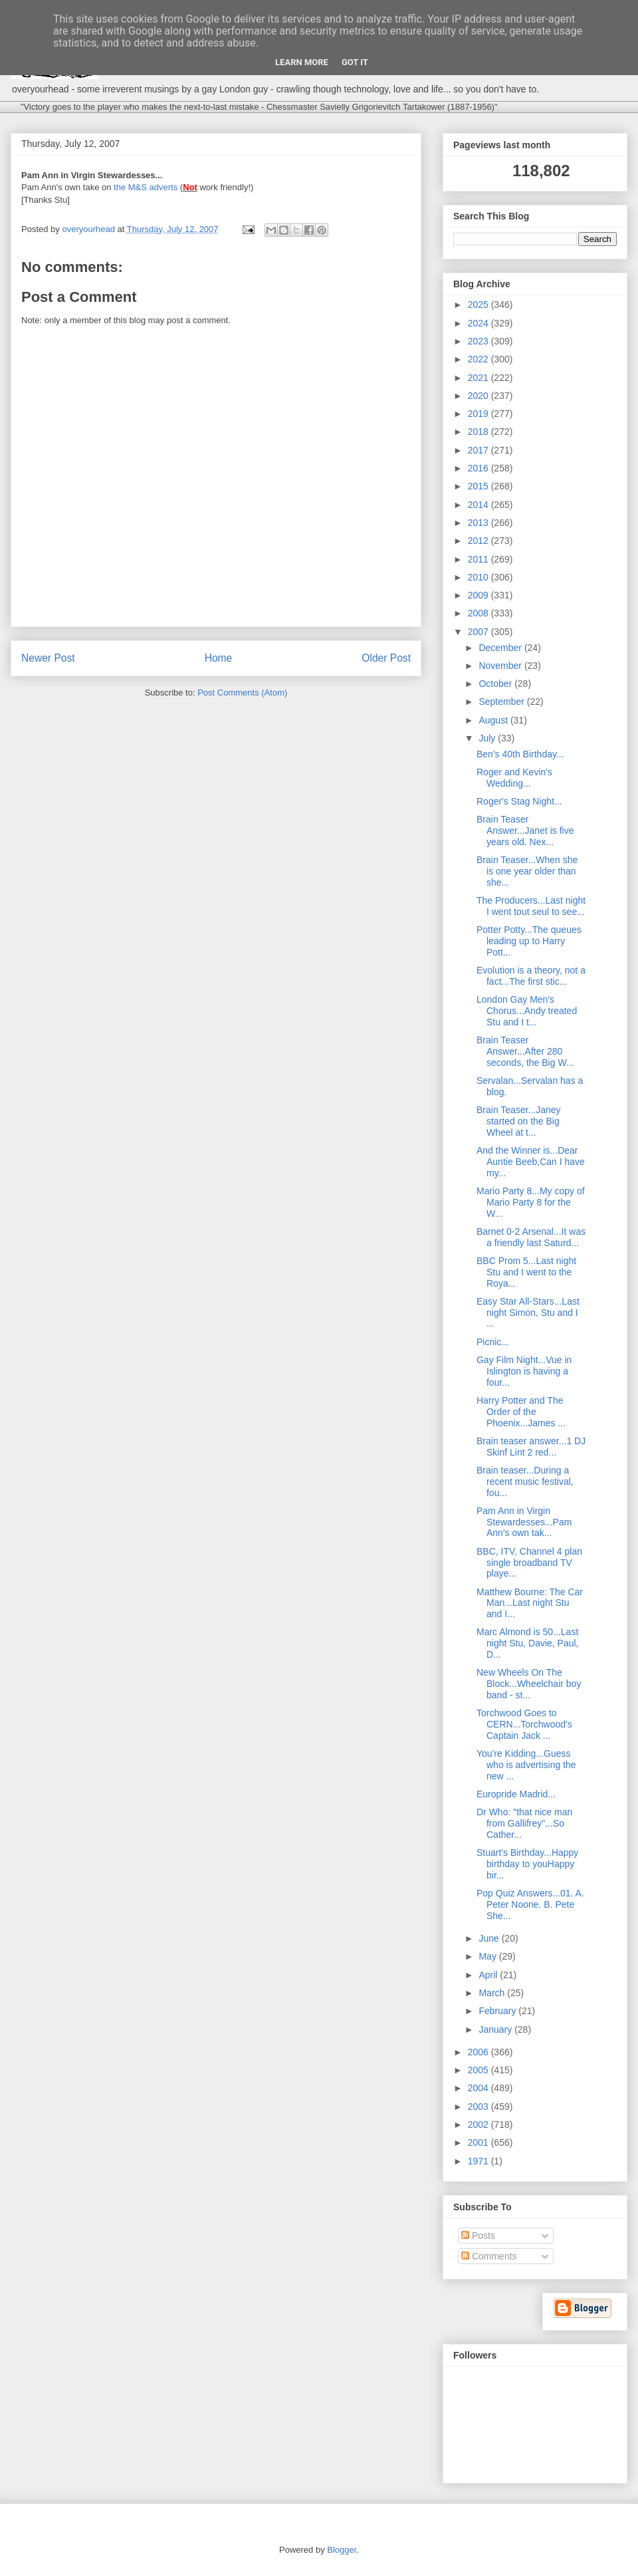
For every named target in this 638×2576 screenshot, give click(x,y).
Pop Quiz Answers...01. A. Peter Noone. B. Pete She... (530, 1904)
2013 (479, 522)
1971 (479, 2161)
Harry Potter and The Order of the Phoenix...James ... (521, 1411)
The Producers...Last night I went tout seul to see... (531, 906)
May (488, 1956)
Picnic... (493, 1342)
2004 (479, 2088)
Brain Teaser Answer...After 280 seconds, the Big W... (525, 1051)
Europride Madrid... (516, 1794)
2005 (479, 2070)
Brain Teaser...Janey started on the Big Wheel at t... (519, 1121)
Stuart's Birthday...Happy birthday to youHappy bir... (527, 1863)
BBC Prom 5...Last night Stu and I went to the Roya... (526, 1272)
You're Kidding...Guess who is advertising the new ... (526, 1764)
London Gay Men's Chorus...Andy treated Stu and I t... (527, 1010)
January (496, 2029)
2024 (479, 323)
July (488, 738)
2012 (479, 540)
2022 (479, 359)
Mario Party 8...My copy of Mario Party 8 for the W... (531, 1202)
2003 (479, 2106)
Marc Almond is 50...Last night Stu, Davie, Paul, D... (528, 1643)
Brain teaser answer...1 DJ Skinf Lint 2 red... (531, 1447)
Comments (489, 2256)
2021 (479, 377)
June (489, 1938)
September (502, 701)
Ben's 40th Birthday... (520, 754)
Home (219, 658)
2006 (479, 2052)
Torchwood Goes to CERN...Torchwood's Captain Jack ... (524, 1724)
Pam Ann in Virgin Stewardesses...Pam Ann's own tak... (524, 1522)
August (494, 720)
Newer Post (48, 658)
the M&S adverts (145, 187)
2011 (479, 559)
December (501, 647)
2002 (479, 2124)
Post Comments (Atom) (242, 693)
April (489, 1975)
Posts (478, 2235)
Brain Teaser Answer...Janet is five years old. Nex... (525, 830)
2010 (479, 577)
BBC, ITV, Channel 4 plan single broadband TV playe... (529, 1562)
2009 (479, 595)
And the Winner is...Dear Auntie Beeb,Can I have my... (531, 1161)
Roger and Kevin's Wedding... (514, 778)
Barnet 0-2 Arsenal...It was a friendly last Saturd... (531, 1237)
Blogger (341, 2550)
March (492, 1993)
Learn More (301, 62)
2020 (479, 395)
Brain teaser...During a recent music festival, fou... (525, 1481)
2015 (479, 486)
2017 (479, 450)
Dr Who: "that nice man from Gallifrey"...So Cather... (524, 1823)
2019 (479, 413)
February (498, 2010)
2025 (479, 304)
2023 (479, 341)
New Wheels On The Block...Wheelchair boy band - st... (529, 1683)
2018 (479, 431)
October (496, 683)
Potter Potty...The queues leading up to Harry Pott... (529, 941)
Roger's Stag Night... (519, 801)
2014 (479, 504)
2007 (479, 631)
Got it (355, 62)
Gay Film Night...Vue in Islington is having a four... (524, 1371)
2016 (479, 468)
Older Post (386, 658)
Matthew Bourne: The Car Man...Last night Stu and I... (530, 1603)
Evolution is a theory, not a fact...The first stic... (531, 976)
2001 (479, 2142)
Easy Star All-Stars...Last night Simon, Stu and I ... (528, 1312)
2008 (479, 613)
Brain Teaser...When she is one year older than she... (527, 871)
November (501, 665)
